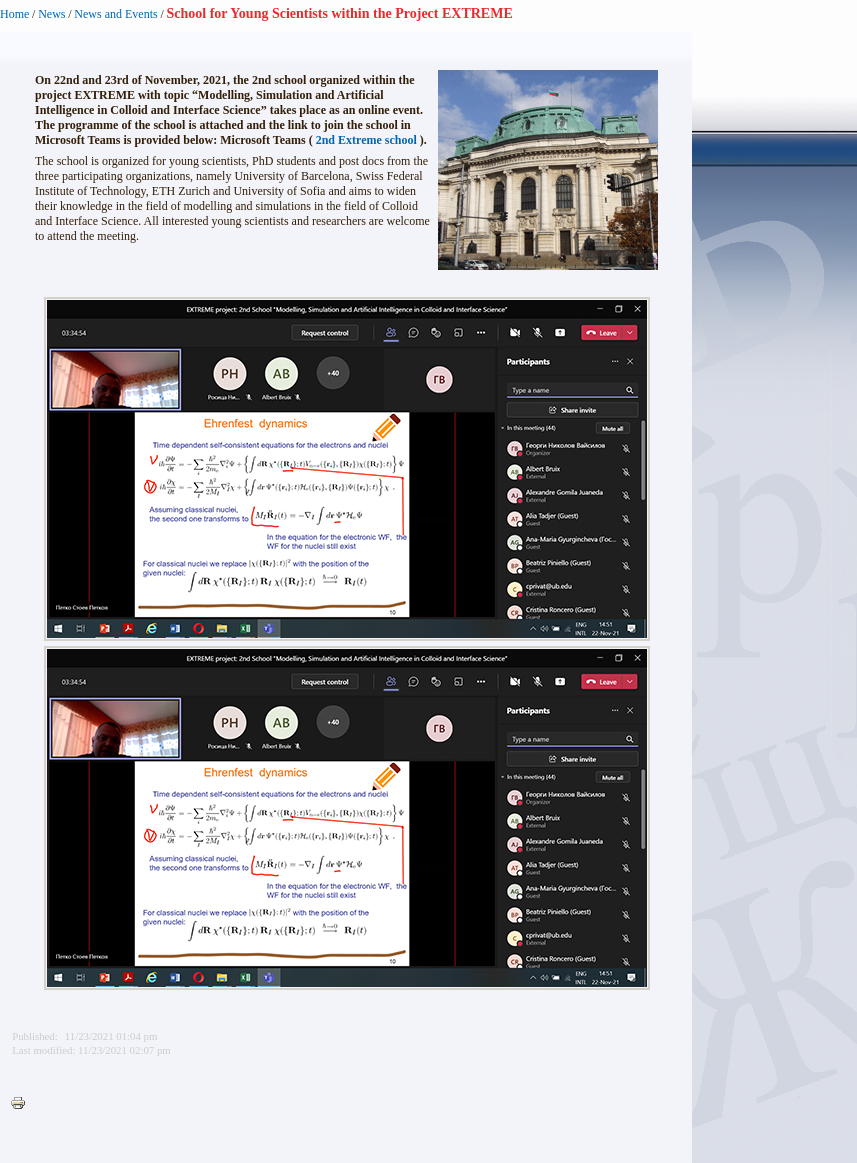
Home (14, 14)
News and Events (115, 14)
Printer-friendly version (23, 1104)
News (51, 14)
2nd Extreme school (366, 140)
